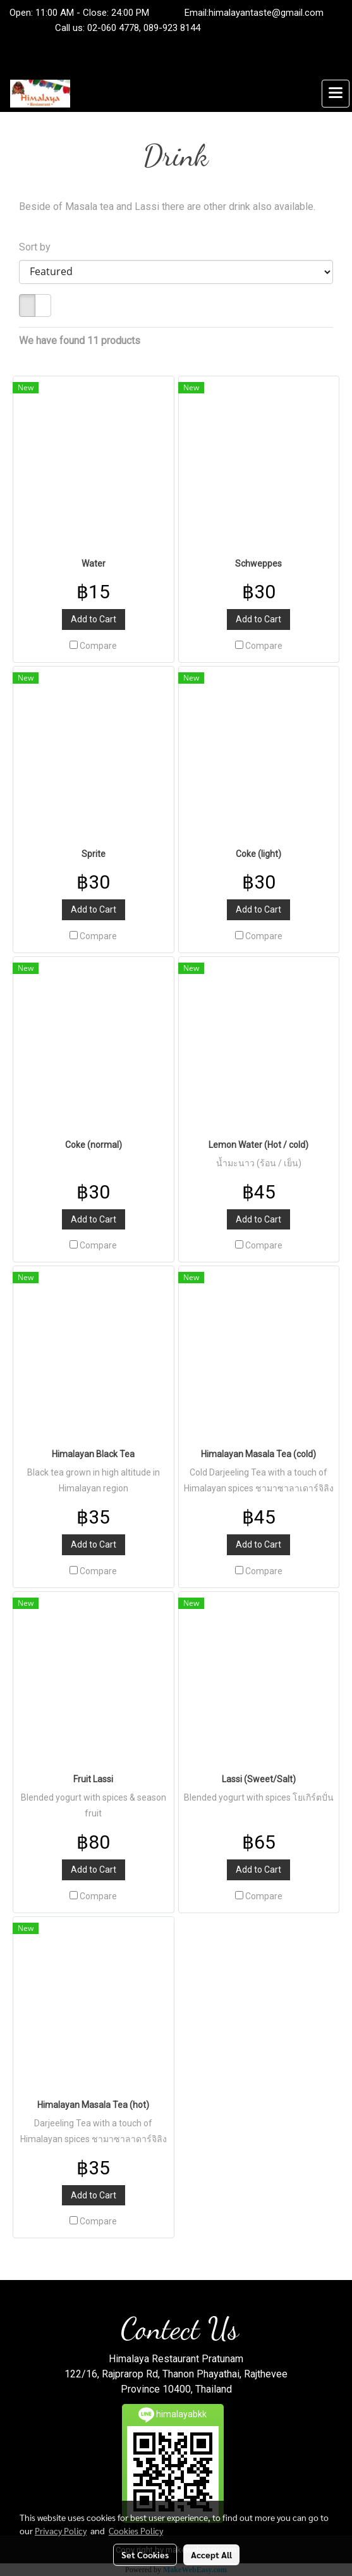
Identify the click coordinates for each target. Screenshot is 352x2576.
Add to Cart (93, 619)
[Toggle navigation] (335, 94)
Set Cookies (145, 2554)
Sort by (38, 247)
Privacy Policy (61, 2530)
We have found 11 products (79, 341)
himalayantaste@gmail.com (266, 12)
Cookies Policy (136, 2530)
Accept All (211, 2554)
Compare (98, 646)
